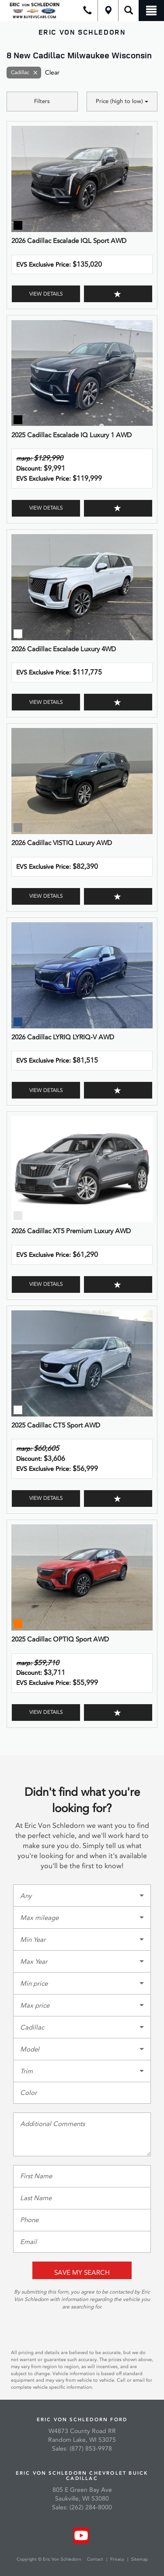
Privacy (117, 2559)
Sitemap (139, 2559)
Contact (96, 2559)
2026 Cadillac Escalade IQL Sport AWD (68, 241)
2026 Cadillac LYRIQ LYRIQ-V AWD (62, 1037)
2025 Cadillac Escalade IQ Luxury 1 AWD (71, 435)
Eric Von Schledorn (82, 32)
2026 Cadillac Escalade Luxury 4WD (63, 649)
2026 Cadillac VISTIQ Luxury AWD (61, 843)
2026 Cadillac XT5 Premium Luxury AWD (71, 1231)
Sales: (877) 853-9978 (82, 2448)
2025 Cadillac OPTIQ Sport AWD (60, 1639)
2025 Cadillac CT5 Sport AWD (55, 1425)
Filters (42, 101)
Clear (52, 72)
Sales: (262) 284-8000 (82, 2507)
